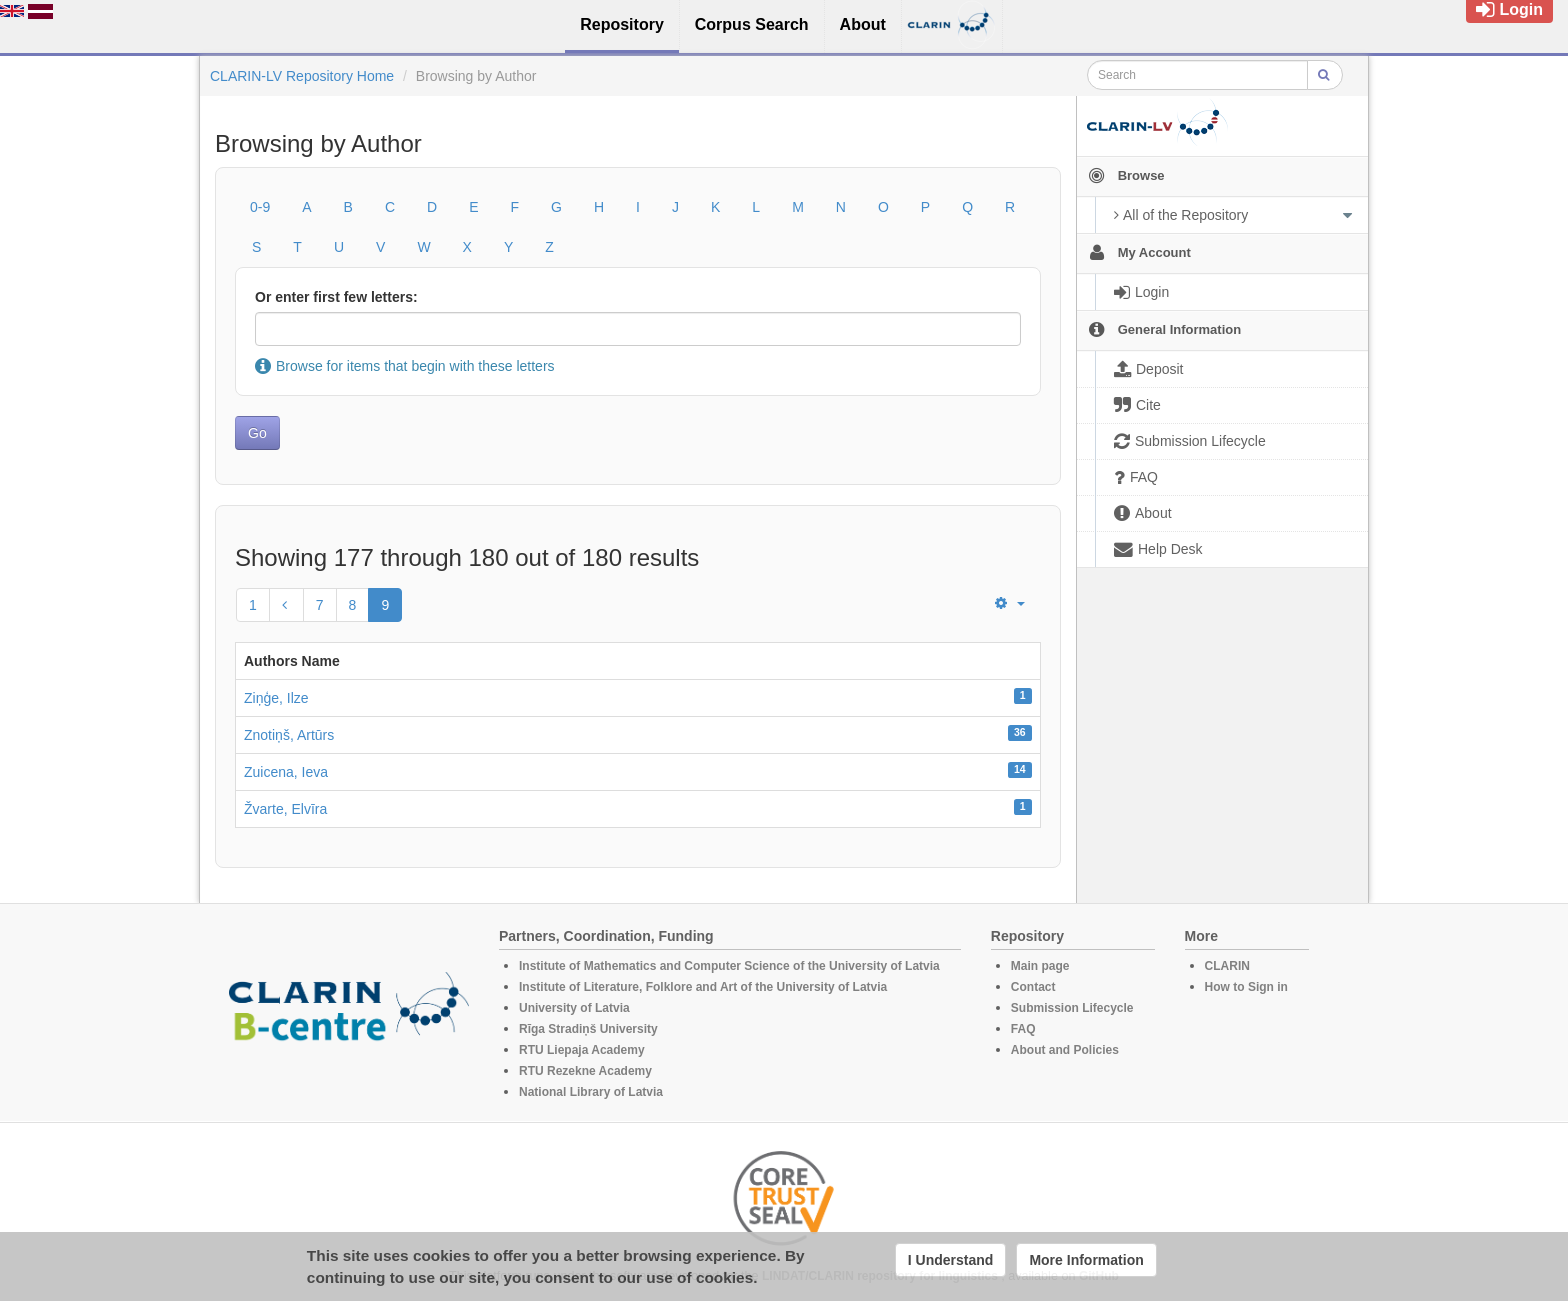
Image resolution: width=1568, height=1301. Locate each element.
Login (1509, 9)
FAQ (1023, 1029)
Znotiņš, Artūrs (289, 735)
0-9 (260, 207)
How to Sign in (1246, 987)
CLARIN (1227, 966)
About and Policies (1065, 1050)
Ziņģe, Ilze (276, 698)
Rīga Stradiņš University (588, 1029)
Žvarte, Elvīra (285, 809)
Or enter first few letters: (336, 297)
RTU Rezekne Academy (585, 1071)
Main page (1040, 966)
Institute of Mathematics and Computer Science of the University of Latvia (729, 966)
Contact (1033, 987)
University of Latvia (574, 1008)
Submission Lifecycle (1072, 1008)
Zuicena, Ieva (286, 772)
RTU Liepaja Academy (582, 1050)
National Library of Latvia (591, 1092)
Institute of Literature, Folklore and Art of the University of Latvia (703, 987)
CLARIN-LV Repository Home (302, 76)
